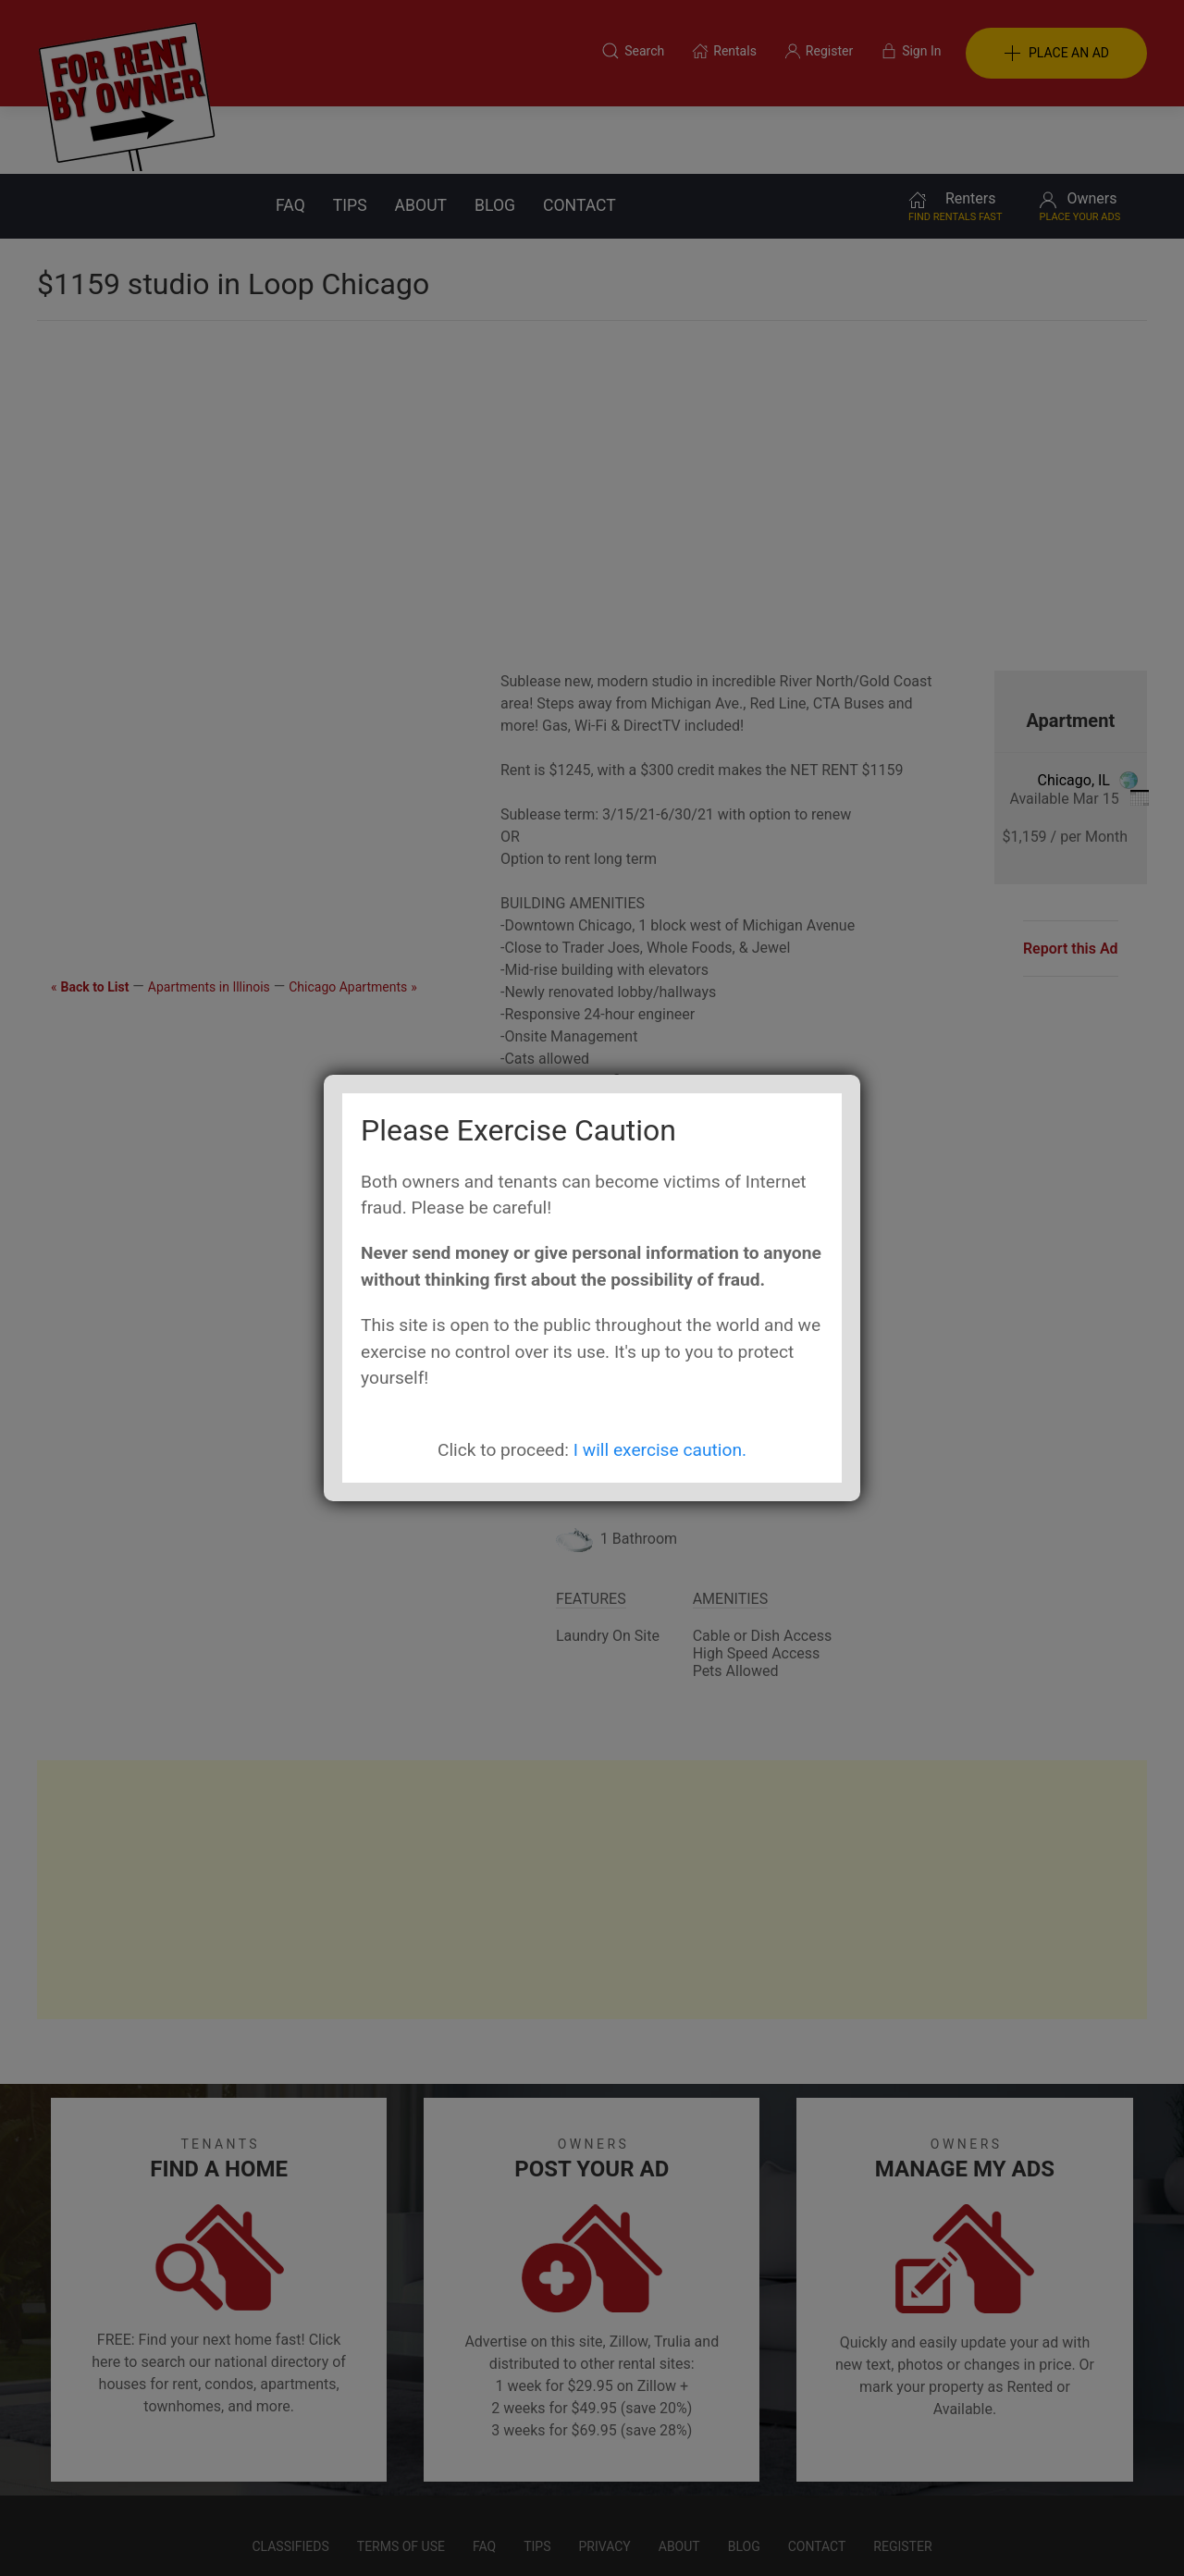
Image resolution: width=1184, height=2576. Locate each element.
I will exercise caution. (660, 1450)
